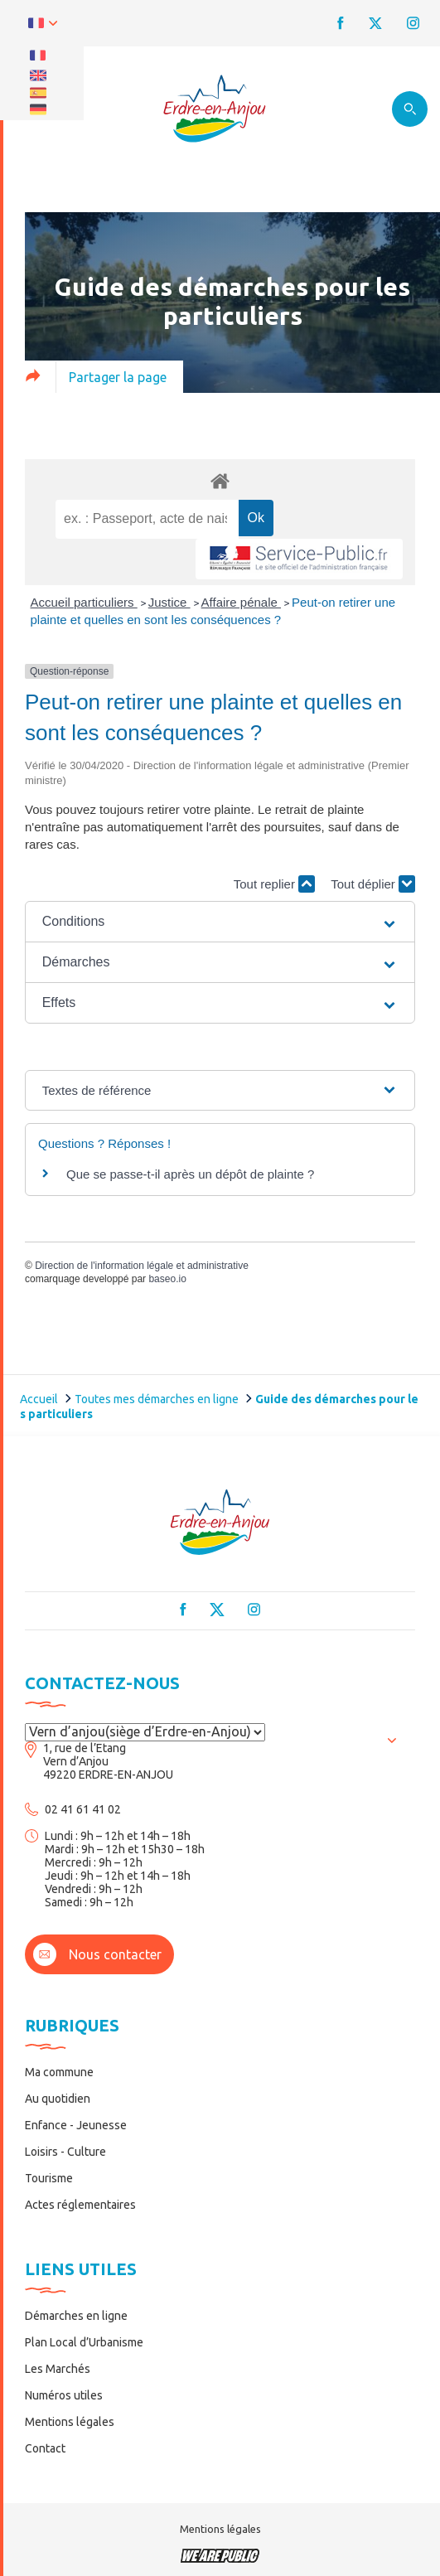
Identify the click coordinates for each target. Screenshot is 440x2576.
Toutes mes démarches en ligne (157, 1399)
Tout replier (274, 884)
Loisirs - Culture (65, 2151)
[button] (220, 922)
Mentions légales (69, 2421)
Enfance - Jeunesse (76, 2125)
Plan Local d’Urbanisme (84, 2342)
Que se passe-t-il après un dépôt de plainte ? (190, 1174)
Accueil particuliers (84, 602)
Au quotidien (57, 2098)
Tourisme (49, 2178)
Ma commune (59, 2072)
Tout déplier (373, 884)
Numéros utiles (64, 2395)
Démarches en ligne (76, 2315)
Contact (45, 2448)
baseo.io (167, 1279)
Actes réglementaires (80, 2204)
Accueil (39, 1399)
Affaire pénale (241, 602)
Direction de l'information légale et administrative (142, 1265)
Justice (169, 602)
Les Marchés (57, 2368)
